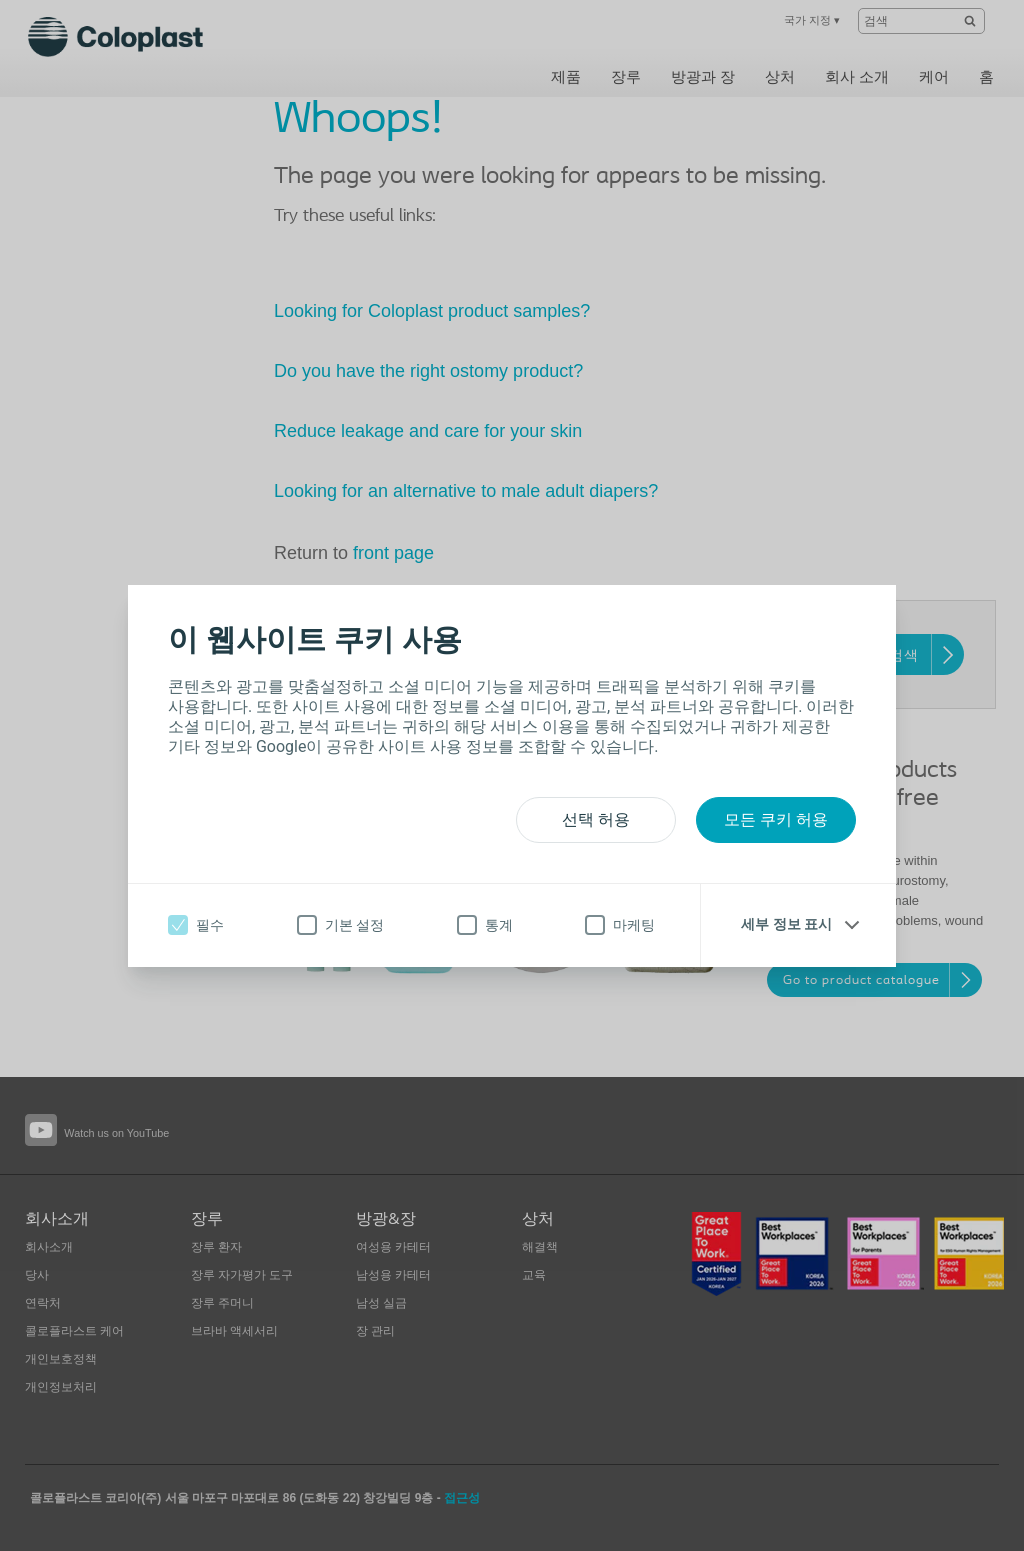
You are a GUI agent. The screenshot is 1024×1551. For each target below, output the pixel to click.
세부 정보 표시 (786, 924)
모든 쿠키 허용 (776, 819)
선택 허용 (596, 819)
